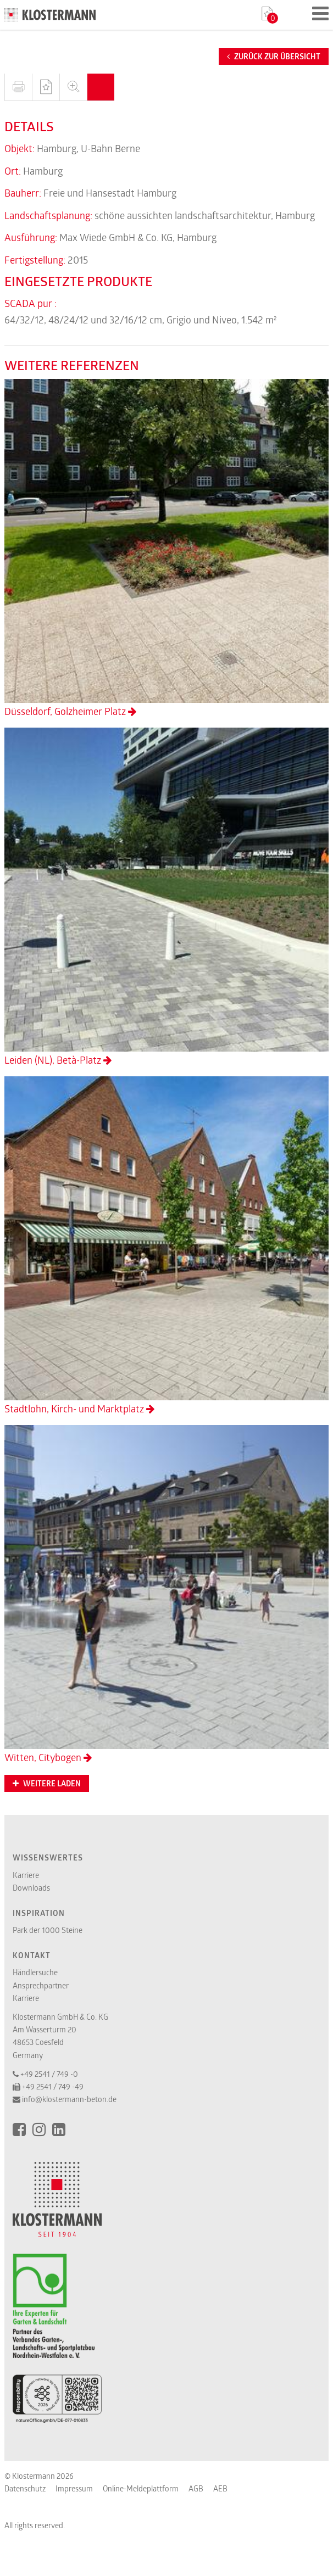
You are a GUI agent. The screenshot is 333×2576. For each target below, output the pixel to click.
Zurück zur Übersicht (273, 56)
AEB (220, 2488)
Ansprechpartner (41, 1985)
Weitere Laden (47, 1783)
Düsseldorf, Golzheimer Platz (166, 548)
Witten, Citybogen (166, 1594)
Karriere (26, 1875)
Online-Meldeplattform (141, 2488)
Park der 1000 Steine (47, 1930)
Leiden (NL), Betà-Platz (166, 897)
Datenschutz (25, 2488)
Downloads (31, 1887)
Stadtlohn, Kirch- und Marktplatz (166, 1245)
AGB (195, 2488)
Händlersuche (35, 1972)
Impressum (74, 2488)
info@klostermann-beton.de (69, 2099)
